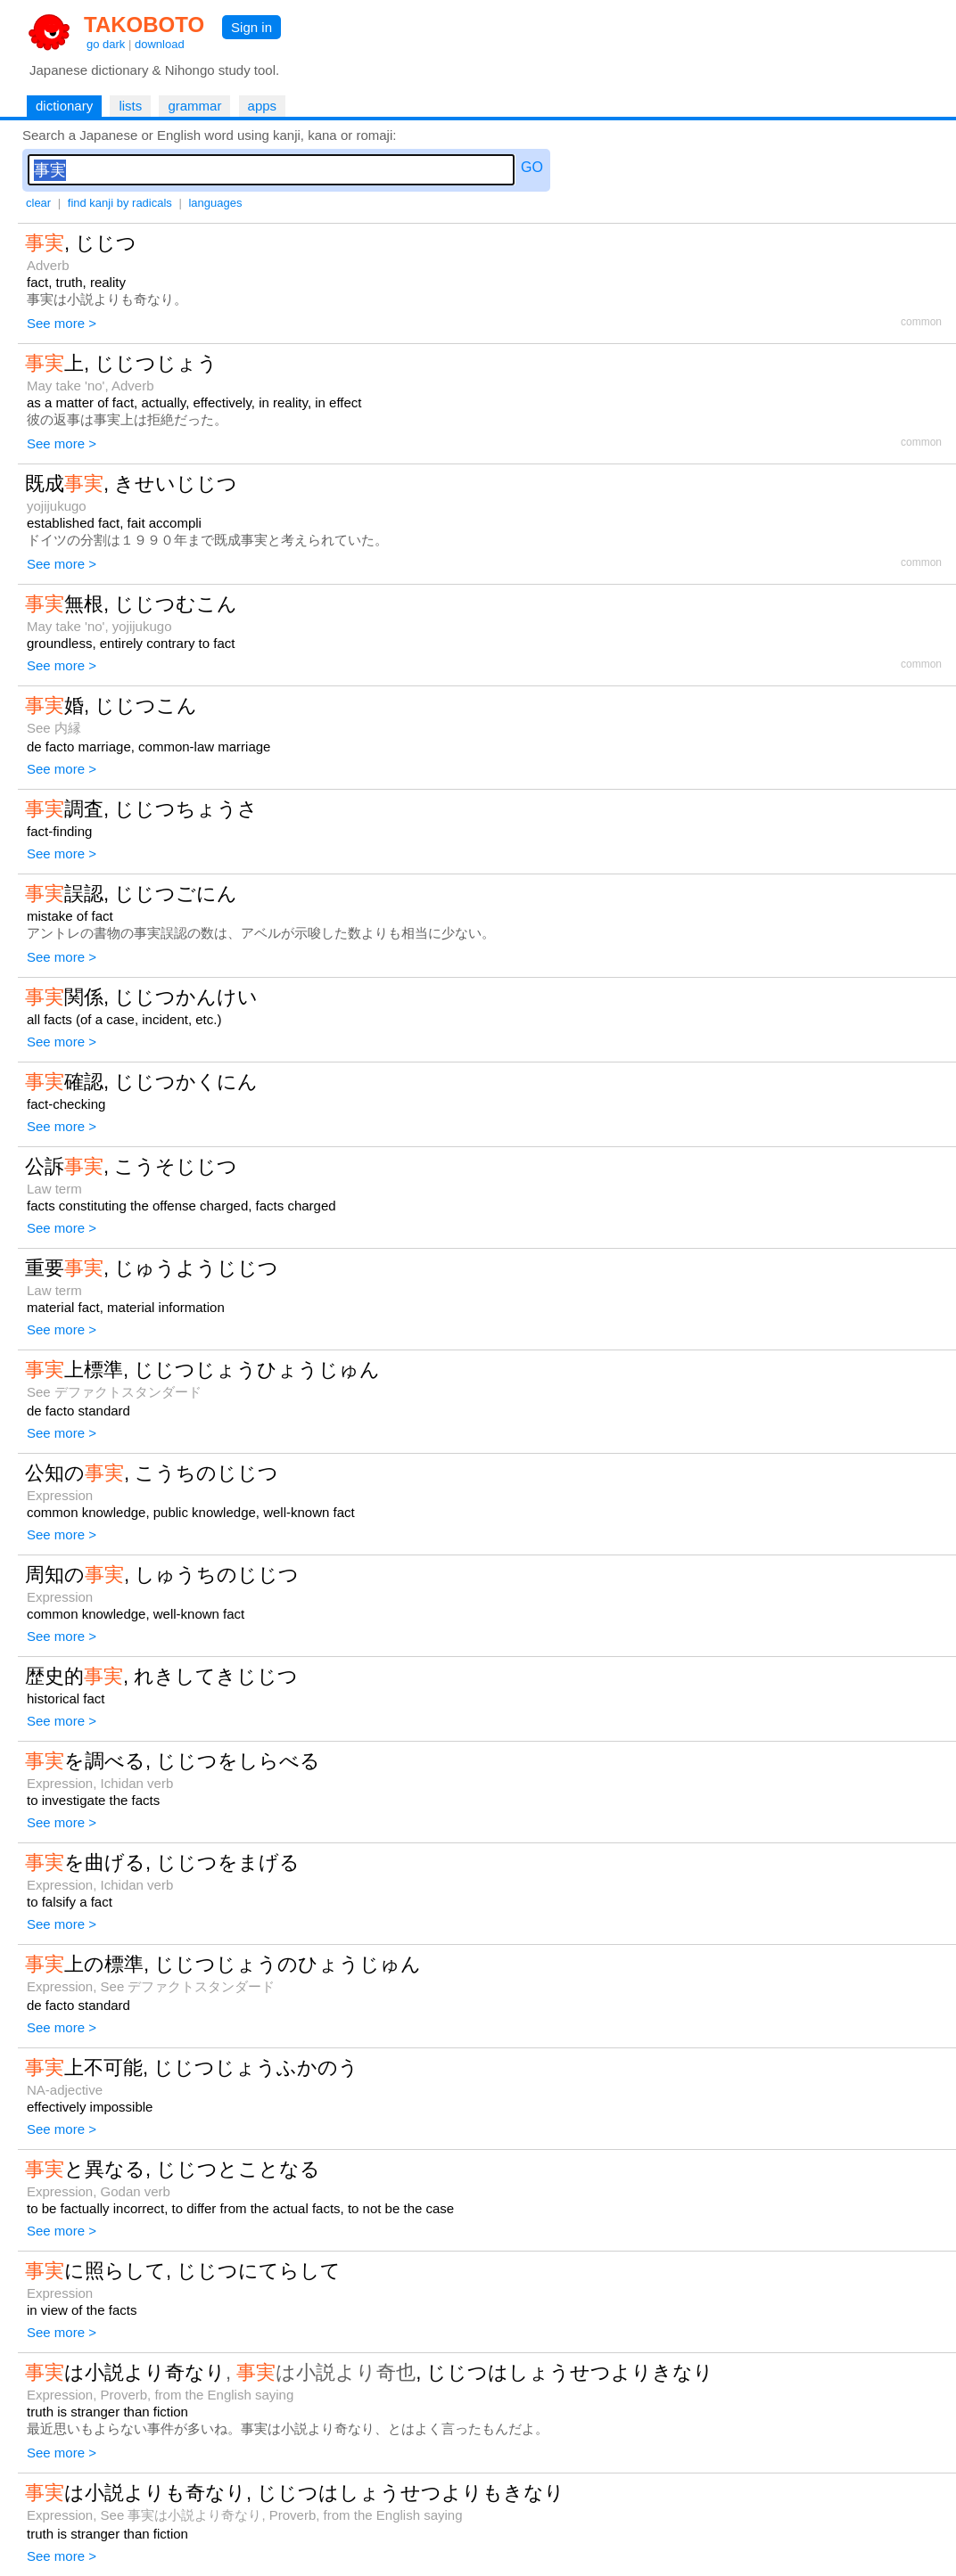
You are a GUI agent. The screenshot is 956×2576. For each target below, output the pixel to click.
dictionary (64, 105)
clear (38, 202)
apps (262, 105)
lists (130, 105)
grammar (194, 105)
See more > (61, 323)
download (160, 44)
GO (532, 167)
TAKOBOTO (144, 24)
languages (215, 202)
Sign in (251, 27)
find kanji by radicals (120, 202)
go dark (106, 44)
